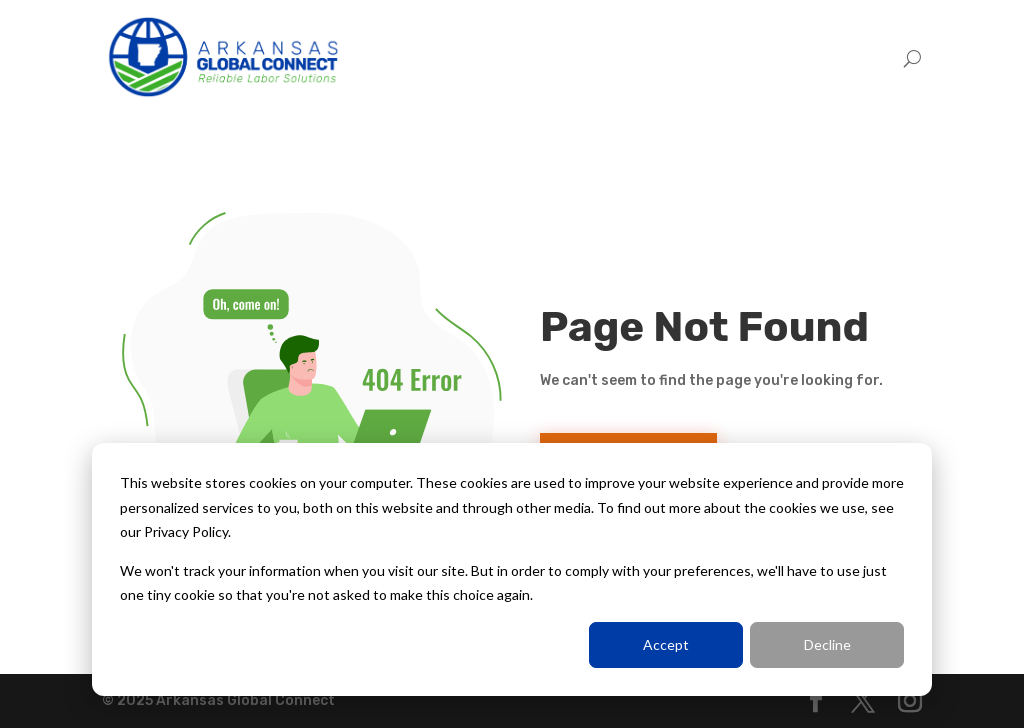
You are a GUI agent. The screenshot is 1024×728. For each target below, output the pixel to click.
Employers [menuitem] (720, 57)
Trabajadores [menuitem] (833, 57)
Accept (666, 644)
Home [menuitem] (636, 57)
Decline (827, 644)
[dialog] (512, 569)
